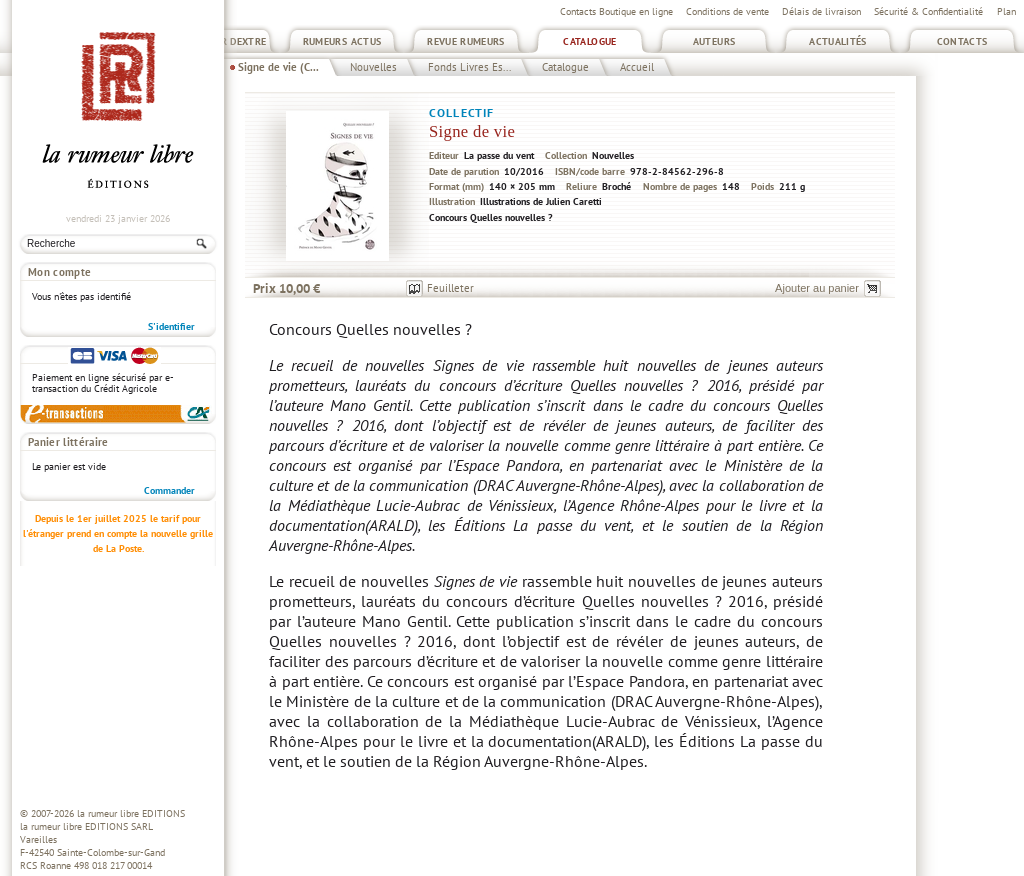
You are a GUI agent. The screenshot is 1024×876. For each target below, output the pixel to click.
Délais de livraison (821, 11)
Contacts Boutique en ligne (616, 11)
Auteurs (714, 41)
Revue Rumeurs (466, 41)
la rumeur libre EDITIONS (131, 813)
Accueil (637, 67)
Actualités (838, 41)
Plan (1006, 11)
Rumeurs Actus (342, 41)
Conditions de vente (727, 11)
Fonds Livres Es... (469, 67)
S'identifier (171, 326)
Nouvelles (373, 67)
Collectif (461, 112)
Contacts (962, 41)
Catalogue (589, 41)
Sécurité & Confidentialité (928, 11)
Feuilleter (450, 288)
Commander (169, 490)
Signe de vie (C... (278, 67)
